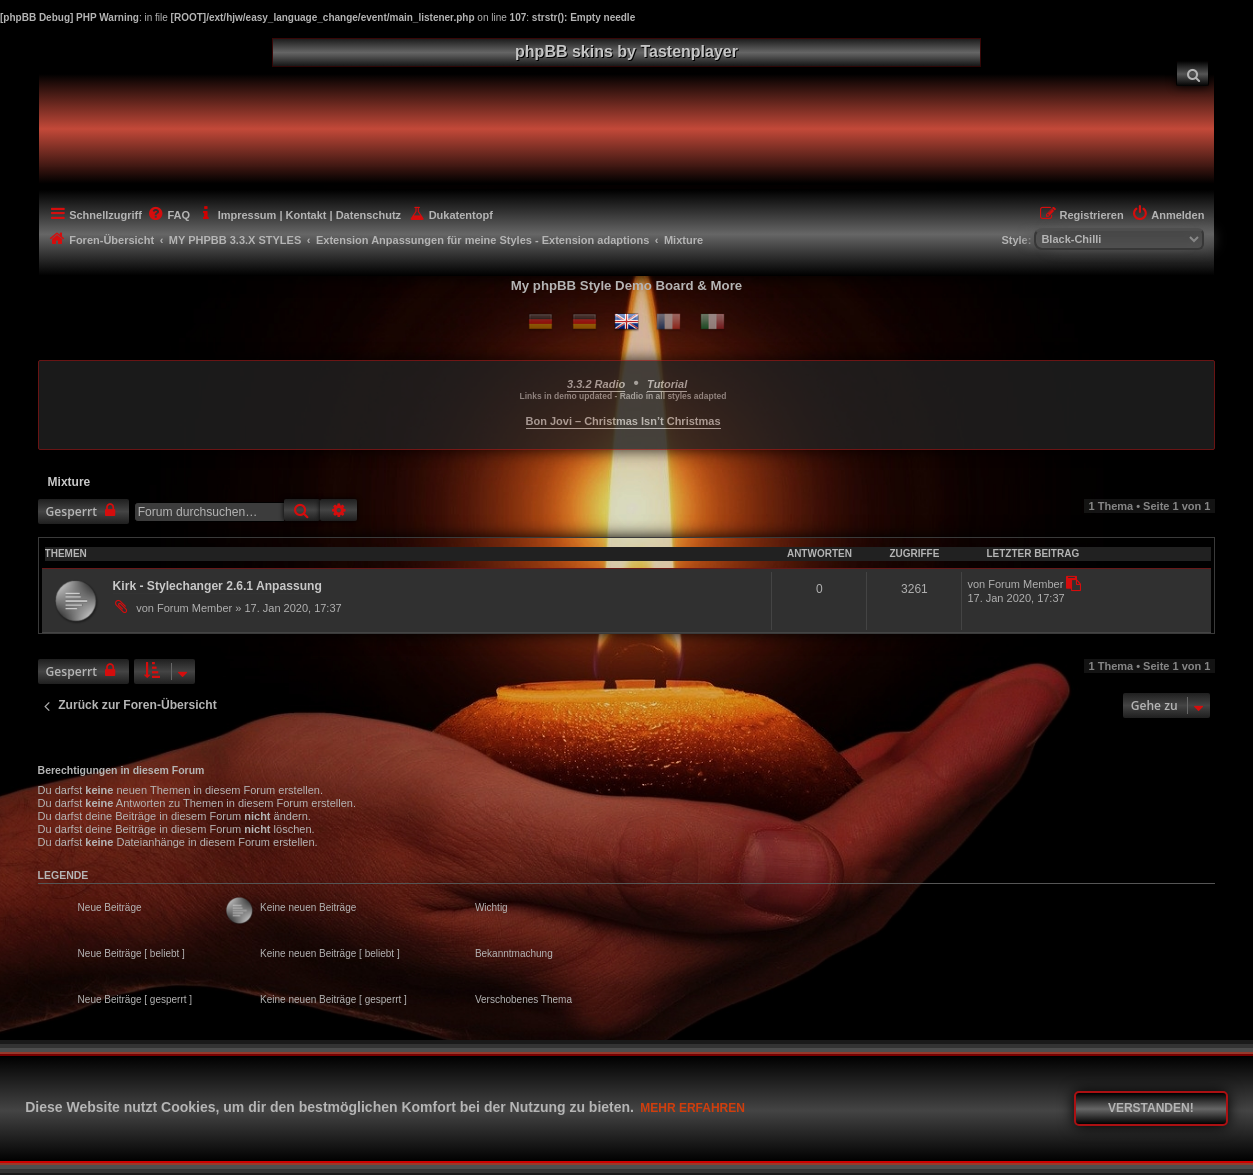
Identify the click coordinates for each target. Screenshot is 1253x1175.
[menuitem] (1193, 73)
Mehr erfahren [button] (692, 1108)
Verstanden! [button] (1151, 1108)
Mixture (69, 482)
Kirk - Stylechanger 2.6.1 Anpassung (217, 586)
